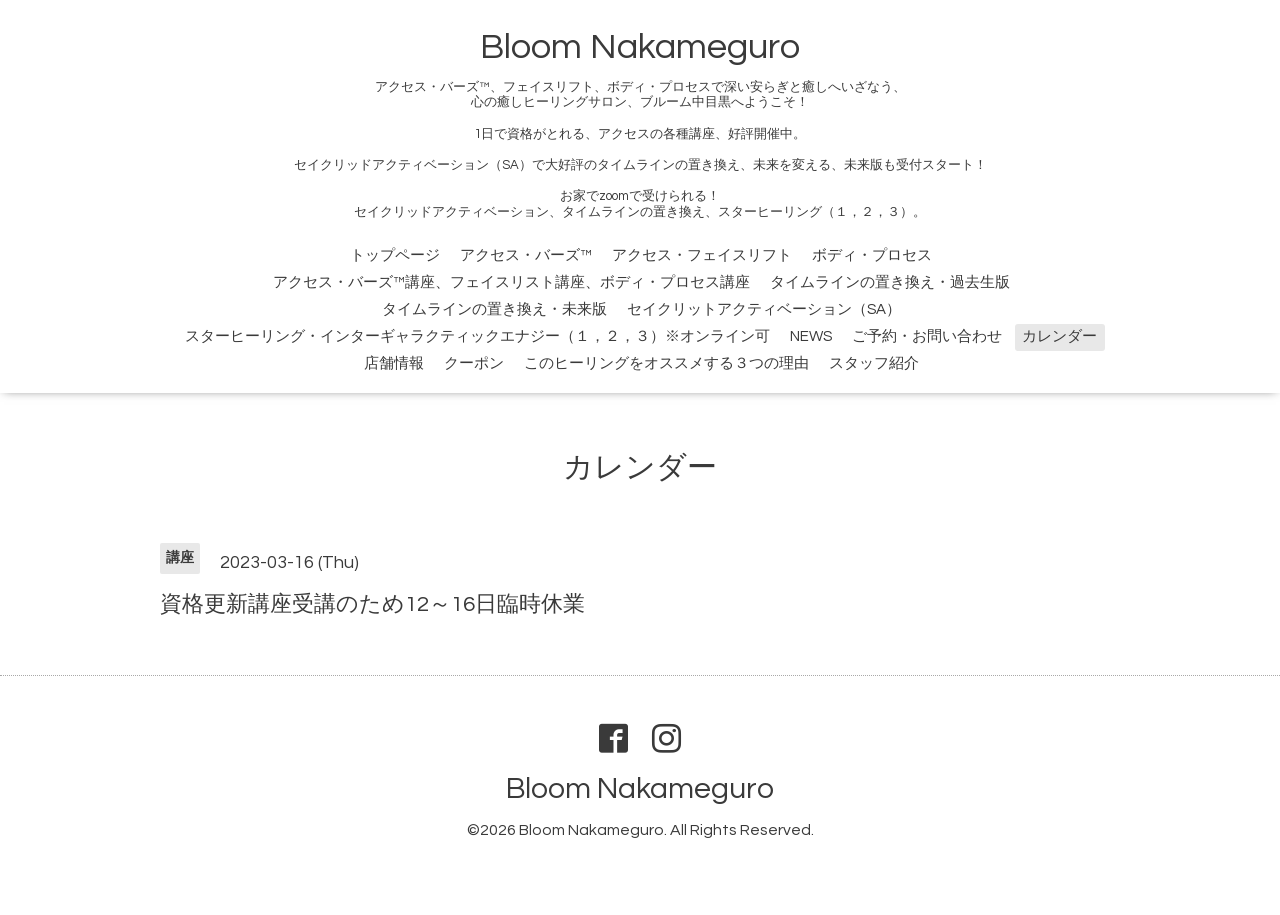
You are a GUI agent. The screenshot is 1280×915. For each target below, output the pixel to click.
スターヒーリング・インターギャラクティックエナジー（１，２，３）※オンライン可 (477, 336)
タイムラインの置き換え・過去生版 (890, 282)
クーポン (474, 363)
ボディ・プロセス (872, 255)
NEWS (811, 336)
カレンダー (1059, 336)
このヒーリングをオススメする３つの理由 (666, 363)
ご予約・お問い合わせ (927, 336)
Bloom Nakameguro (640, 47)
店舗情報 (394, 363)
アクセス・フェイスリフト (702, 255)
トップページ (395, 255)
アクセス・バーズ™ (526, 255)
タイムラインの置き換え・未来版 (494, 309)
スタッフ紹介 (874, 363)
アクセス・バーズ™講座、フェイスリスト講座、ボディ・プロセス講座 (511, 282)
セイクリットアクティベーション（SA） (764, 309)
